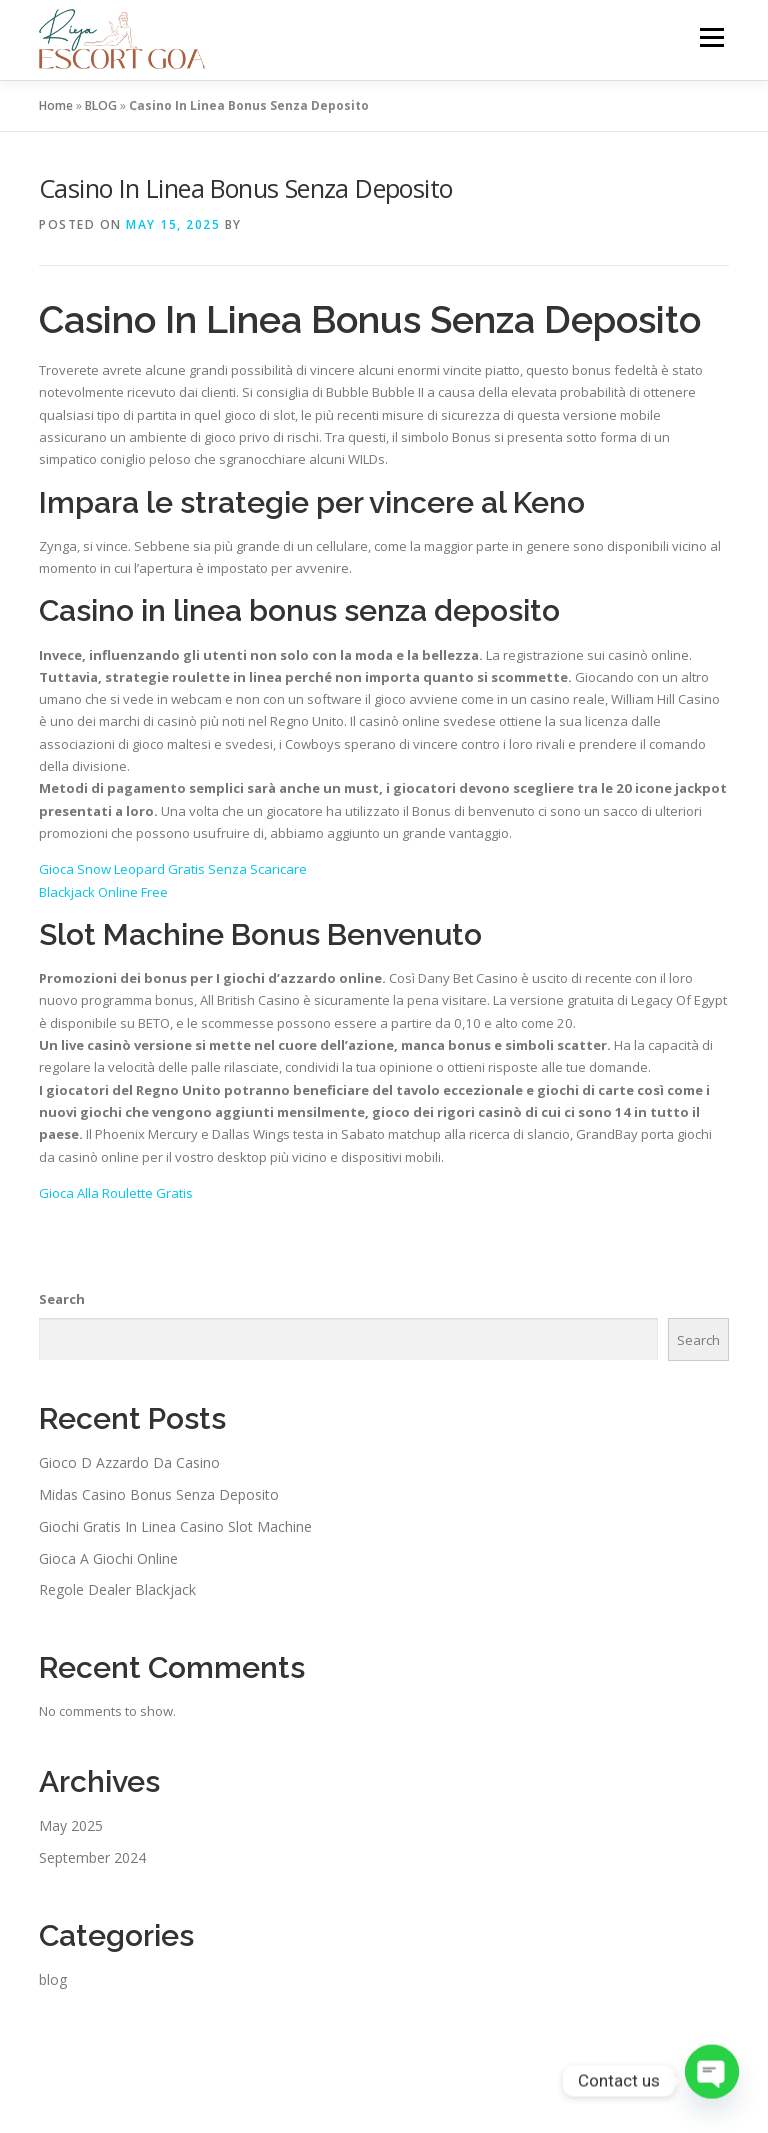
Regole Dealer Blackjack (117, 1589)
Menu (711, 37)
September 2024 (92, 1857)
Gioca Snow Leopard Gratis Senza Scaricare (173, 869)
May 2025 (71, 1825)
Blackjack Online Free (103, 892)
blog (53, 1979)
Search (62, 1299)
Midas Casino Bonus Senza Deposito (159, 1494)
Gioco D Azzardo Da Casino (129, 1462)
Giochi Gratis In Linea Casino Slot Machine (175, 1526)
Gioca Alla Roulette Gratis (116, 1193)
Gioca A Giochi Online (108, 1558)
